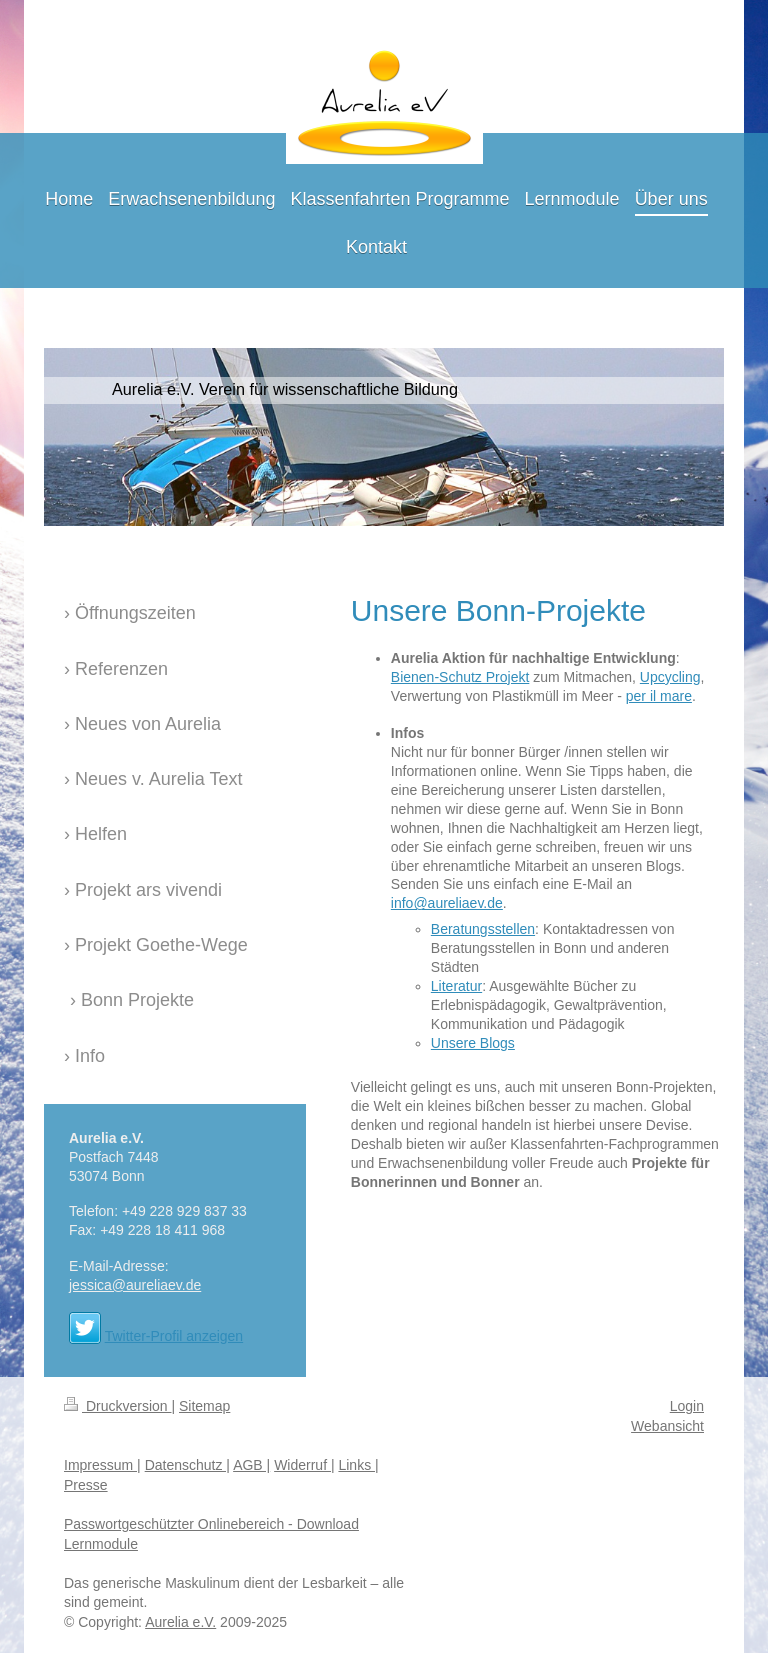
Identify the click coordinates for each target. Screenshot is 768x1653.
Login (687, 1406)
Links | (358, 1465)
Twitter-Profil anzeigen (174, 1336)
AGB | (251, 1465)
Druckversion (117, 1406)
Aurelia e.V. (180, 1622)
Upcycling (670, 677)
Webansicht (667, 1426)
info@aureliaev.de (447, 903)
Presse (86, 1485)
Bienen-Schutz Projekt (460, 677)
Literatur (456, 986)
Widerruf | (304, 1465)
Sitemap (204, 1406)
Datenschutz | (187, 1465)
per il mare (659, 696)
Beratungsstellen (483, 929)
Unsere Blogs (473, 1043)
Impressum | (102, 1465)
